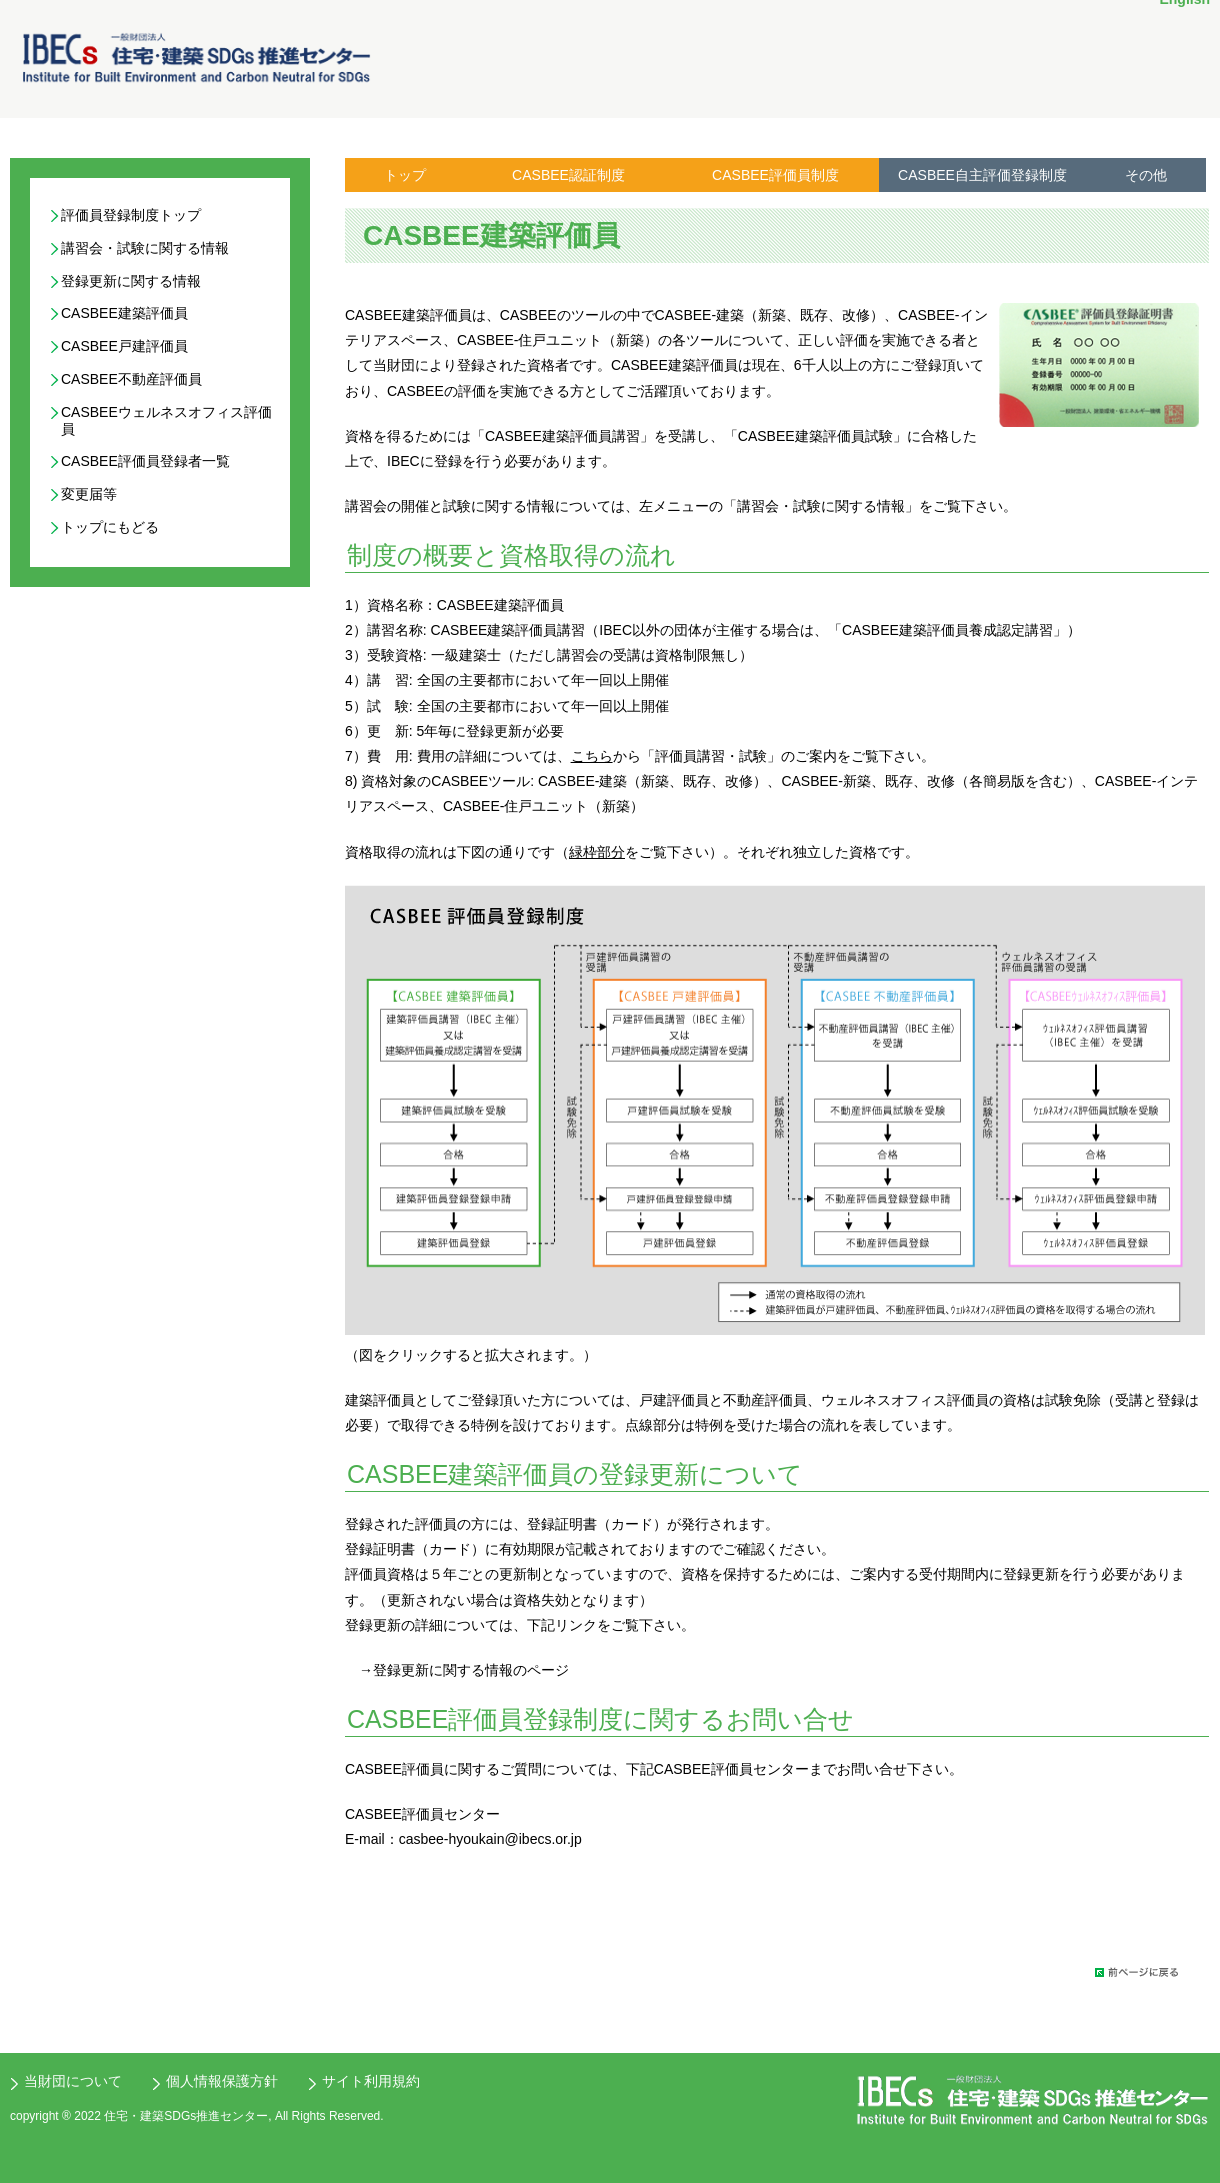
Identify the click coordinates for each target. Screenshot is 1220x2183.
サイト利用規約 (371, 2081)
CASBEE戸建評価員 (124, 346)
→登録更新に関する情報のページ (464, 1670)
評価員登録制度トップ (131, 215)
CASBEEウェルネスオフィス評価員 (166, 420)
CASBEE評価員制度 (775, 175)
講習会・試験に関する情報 (145, 248)
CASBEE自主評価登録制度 (982, 175)
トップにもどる (110, 527)
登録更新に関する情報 (131, 281)
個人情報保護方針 (222, 2081)
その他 (1146, 175)
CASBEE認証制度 (568, 175)
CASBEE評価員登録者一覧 (145, 461)
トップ (405, 175)
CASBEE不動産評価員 (131, 379)
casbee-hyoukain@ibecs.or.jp (490, 1839)
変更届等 (89, 494)
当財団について (73, 2081)
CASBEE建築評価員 (124, 313)
